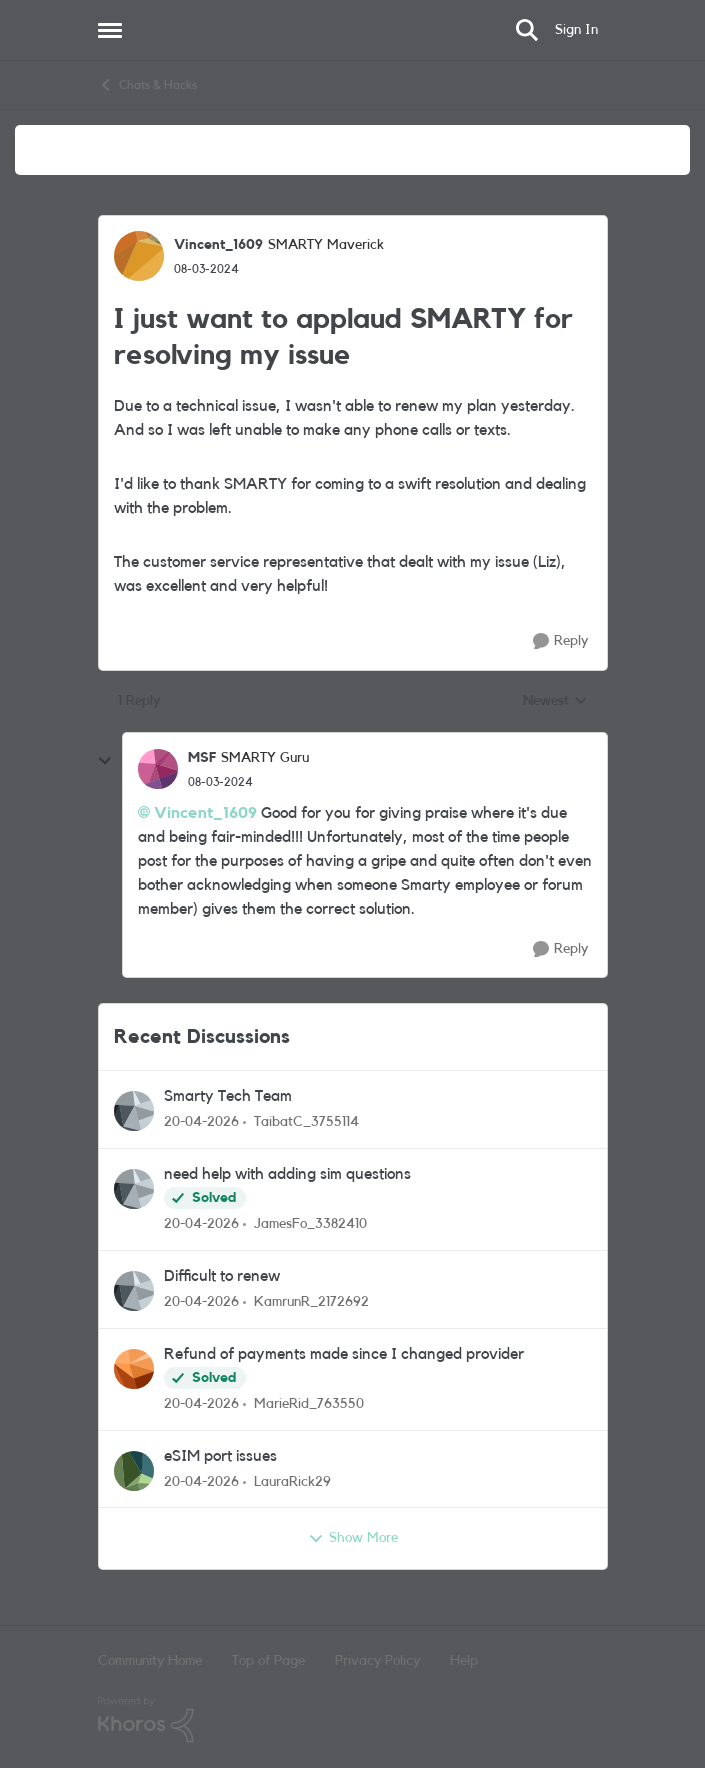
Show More (353, 1539)
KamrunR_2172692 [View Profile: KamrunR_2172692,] (311, 1302)
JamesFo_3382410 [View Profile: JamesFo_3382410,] (310, 1224)
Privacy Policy (377, 1661)
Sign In (576, 30)
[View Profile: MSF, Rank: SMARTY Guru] (158, 769)
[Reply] (560, 641)
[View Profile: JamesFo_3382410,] (134, 1189)
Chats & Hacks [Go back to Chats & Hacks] (147, 85)
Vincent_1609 (205, 813)
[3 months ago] (201, 1122)
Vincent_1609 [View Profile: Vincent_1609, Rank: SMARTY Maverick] (218, 245)
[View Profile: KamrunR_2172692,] (134, 1291)
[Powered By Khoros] (353, 1720)
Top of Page (268, 1661)
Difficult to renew (222, 1276)
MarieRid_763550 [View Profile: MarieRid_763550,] (309, 1404)
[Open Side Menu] (110, 30)
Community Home (150, 1661)
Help (464, 1661)
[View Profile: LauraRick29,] (134, 1471)
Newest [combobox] (555, 703)
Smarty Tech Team (228, 1096)
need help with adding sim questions (287, 1174)
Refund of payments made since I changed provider (344, 1354)
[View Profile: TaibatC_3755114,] (134, 1111)
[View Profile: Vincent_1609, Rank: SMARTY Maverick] (139, 256)
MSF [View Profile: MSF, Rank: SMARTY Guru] (202, 758)
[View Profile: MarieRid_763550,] (134, 1369)
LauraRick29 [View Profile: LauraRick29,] (292, 1481)
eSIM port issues (220, 1456)
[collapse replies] (105, 761)
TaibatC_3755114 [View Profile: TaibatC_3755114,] (306, 1122)
